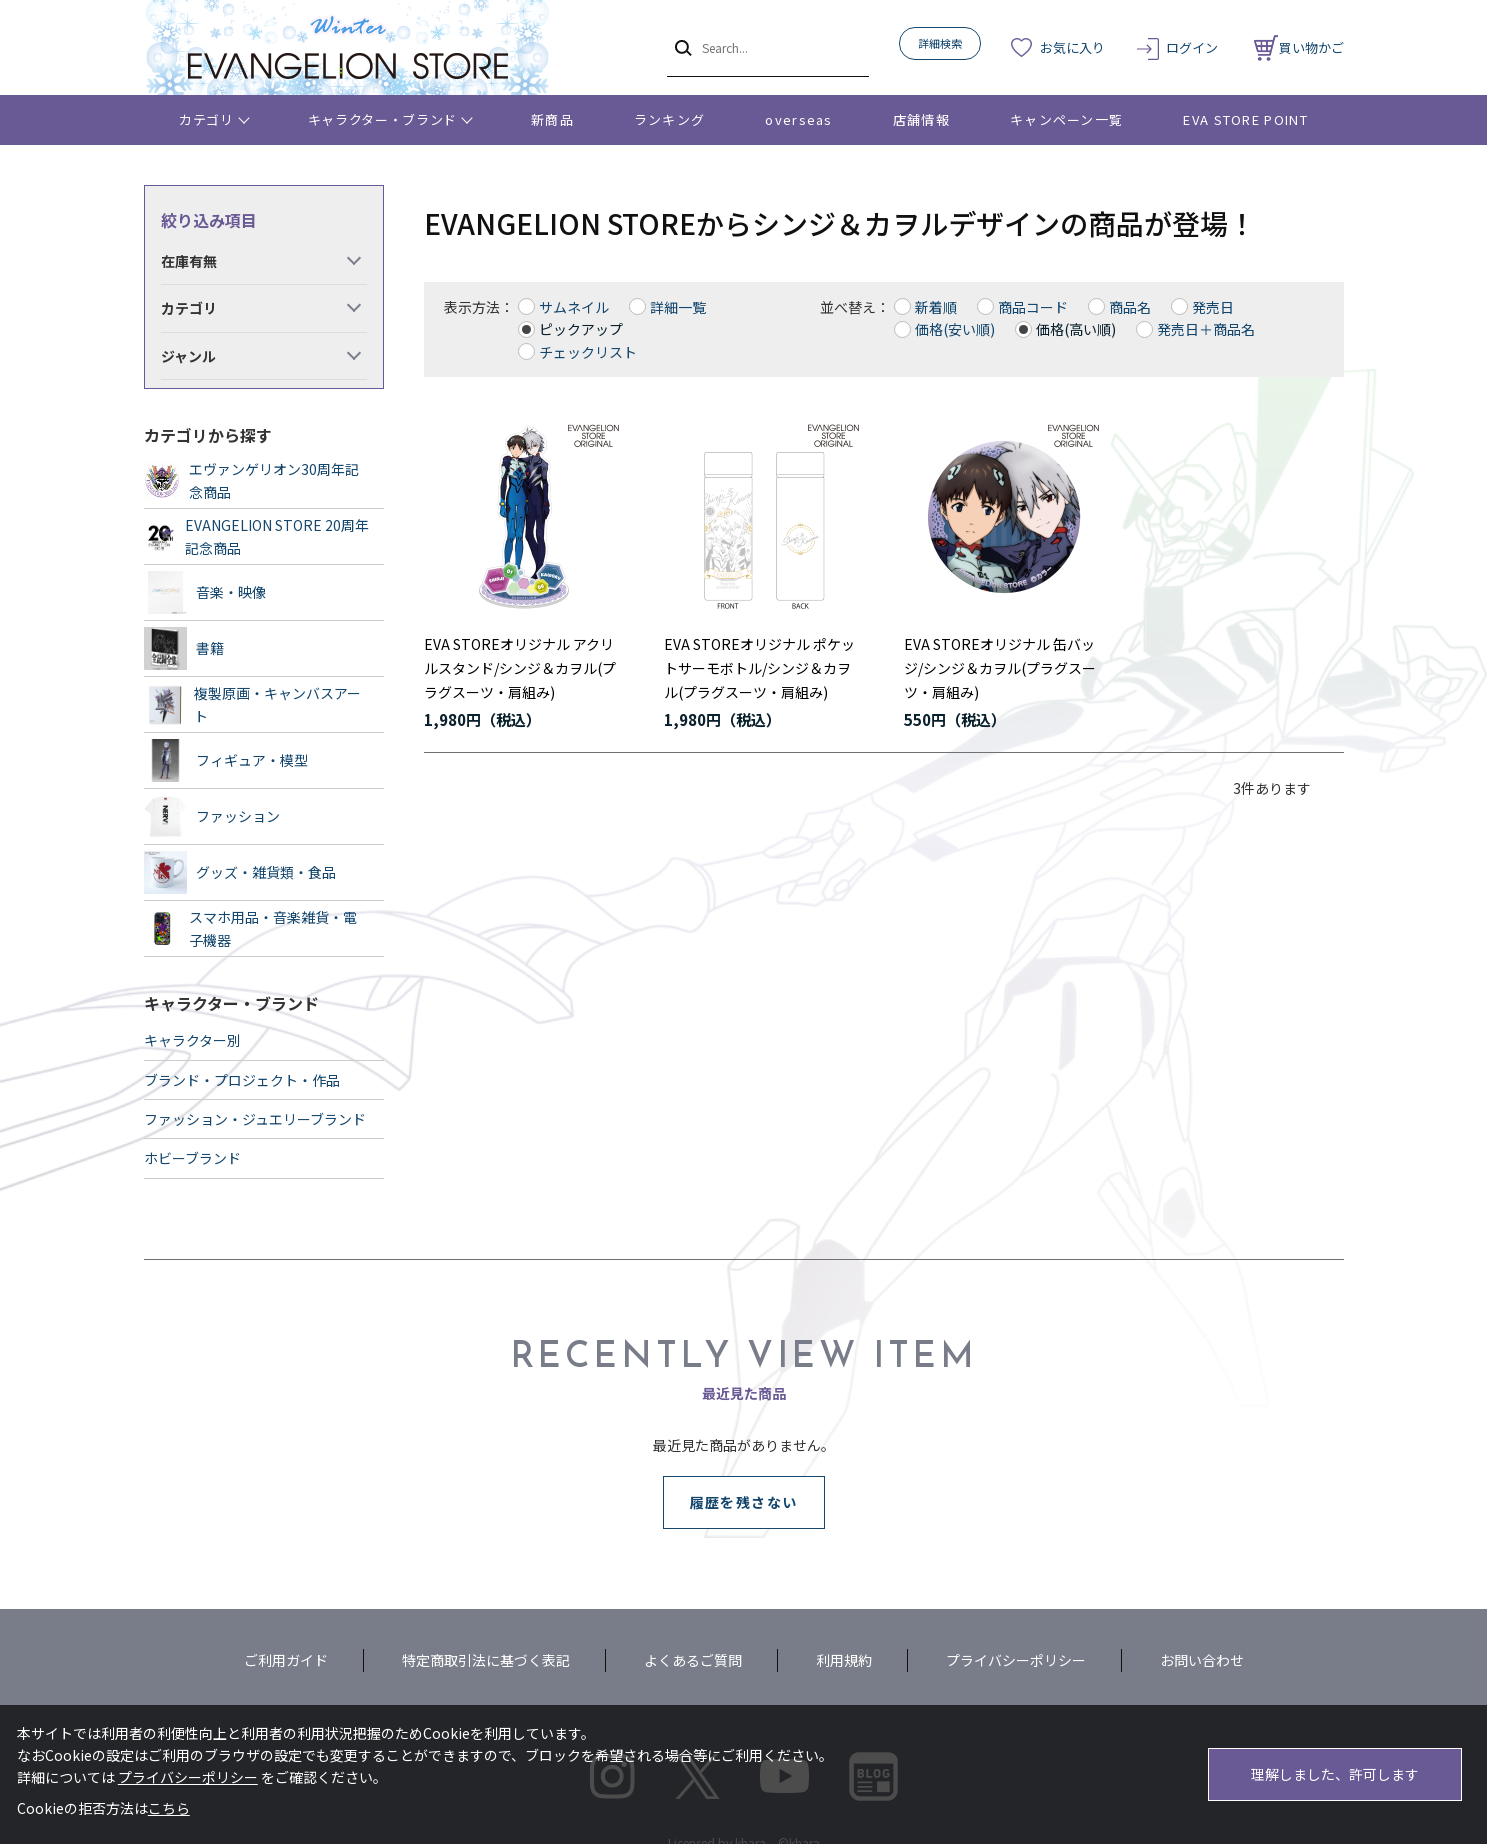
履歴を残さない (744, 1502)
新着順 (936, 307)
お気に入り (1072, 47)
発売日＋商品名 (1206, 329)
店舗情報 (921, 119)
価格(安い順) (955, 329)
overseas (798, 119)
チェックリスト (588, 352)
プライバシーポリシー (1016, 1660)
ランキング (670, 119)
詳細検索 (940, 43)
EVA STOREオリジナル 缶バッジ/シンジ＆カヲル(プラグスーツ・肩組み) (1000, 668)
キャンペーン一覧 (1066, 119)
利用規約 (844, 1660)
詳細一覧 (678, 307)
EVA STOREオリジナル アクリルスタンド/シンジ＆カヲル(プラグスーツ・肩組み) (520, 668)
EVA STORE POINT (1245, 119)
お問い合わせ (1202, 1660)
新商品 (552, 119)
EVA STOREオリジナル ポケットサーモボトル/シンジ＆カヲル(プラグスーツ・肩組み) (759, 668)
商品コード (1033, 307)
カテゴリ (206, 119)
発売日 (1213, 307)
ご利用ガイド (286, 1660)
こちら (169, 1808)
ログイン (1192, 47)
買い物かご (1299, 47)
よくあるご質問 (693, 1660)
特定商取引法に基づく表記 (486, 1660)
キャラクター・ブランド (382, 119)
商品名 (1130, 307)
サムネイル (574, 307)
